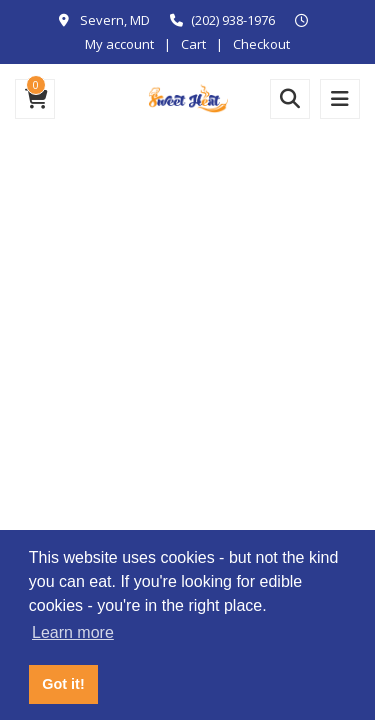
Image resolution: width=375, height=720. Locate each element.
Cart (193, 44)
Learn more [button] (73, 632)
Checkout (261, 44)
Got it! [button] (63, 684)
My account (119, 44)
